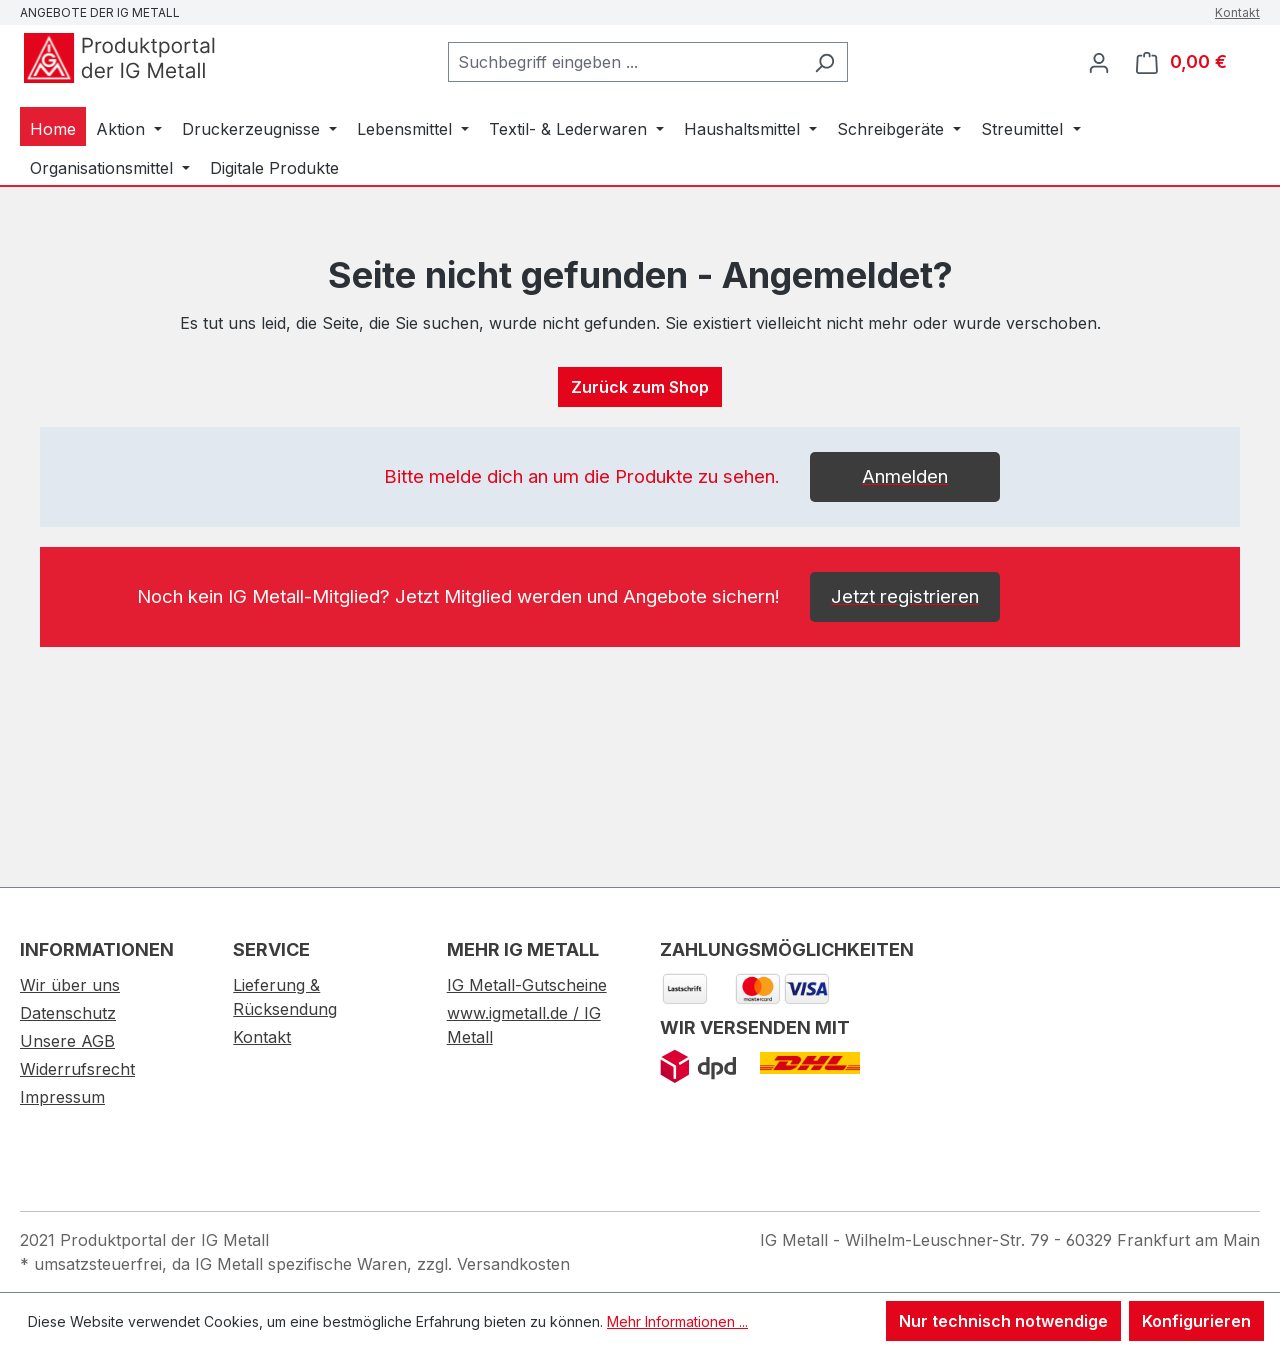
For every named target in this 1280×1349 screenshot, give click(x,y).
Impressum (62, 1097)
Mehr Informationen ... (677, 1321)
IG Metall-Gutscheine (527, 985)
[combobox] (625, 62)
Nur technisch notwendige (1003, 1321)
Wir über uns (70, 985)
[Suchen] (824, 62)
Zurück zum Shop (640, 387)
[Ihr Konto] (1099, 62)
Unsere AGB (67, 1041)
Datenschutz (68, 1013)
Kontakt (1237, 12)
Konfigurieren (1196, 1321)
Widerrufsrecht (77, 1069)
